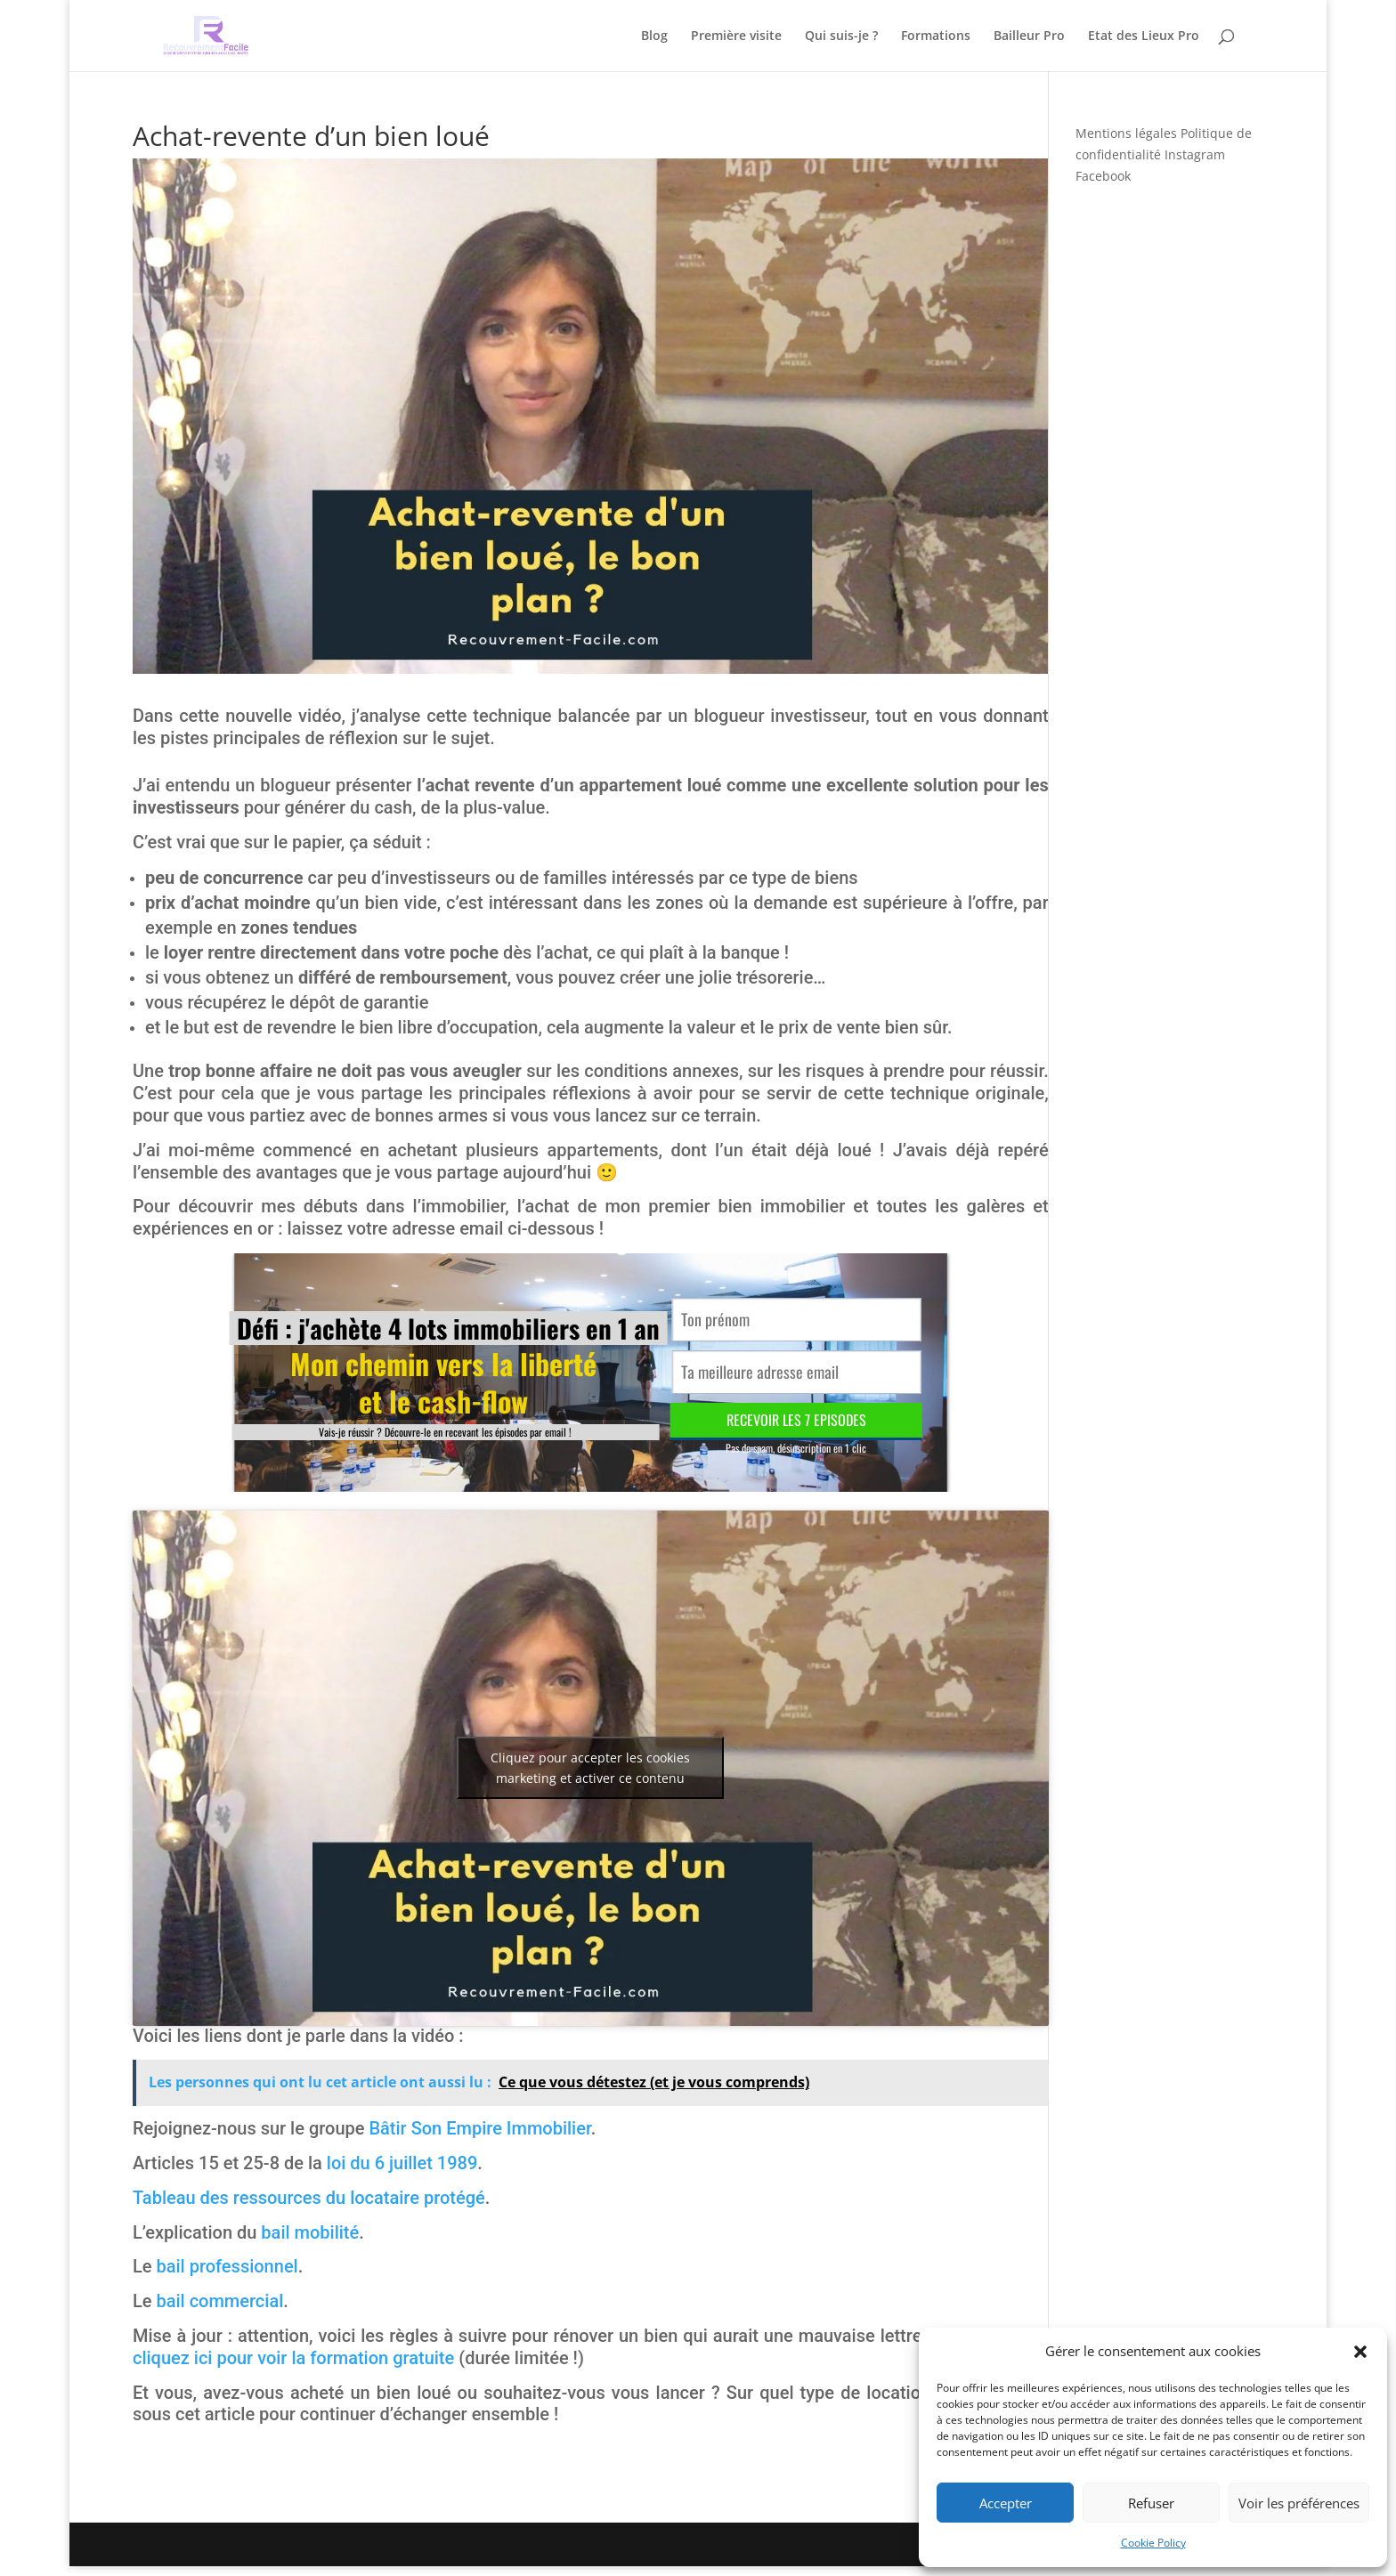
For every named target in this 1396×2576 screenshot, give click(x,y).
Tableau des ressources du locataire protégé (309, 2197)
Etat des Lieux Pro (1143, 36)
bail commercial (219, 2301)
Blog (654, 36)
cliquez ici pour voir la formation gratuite (293, 2358)
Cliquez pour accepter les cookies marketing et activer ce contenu (590, 1767)
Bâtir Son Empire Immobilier (479, 2128)
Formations (935, 36)
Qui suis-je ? (841, 36)
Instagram (1195, 154)
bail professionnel (226, 2266)
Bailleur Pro (1029, 36)
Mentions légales (1126, 133)
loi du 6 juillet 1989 (402, 2163)
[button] (1360, 2352)
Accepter (1005, 2503)
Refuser (1151, 2503)
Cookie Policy (1153, 2542)
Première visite (736, 36)
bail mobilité (310, 2232)
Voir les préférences (1298, 2503)
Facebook (1103, 175)
